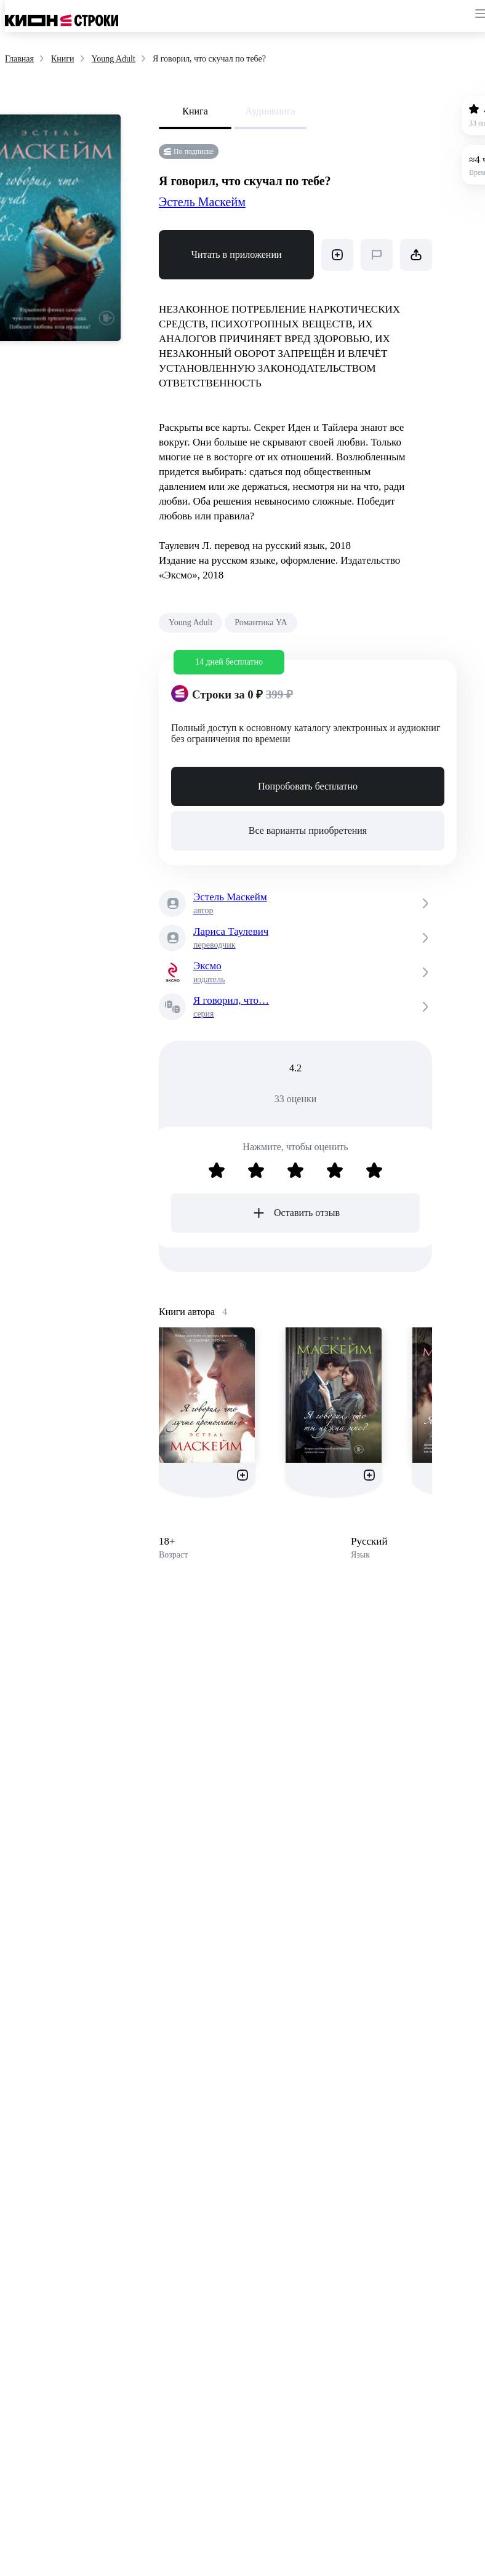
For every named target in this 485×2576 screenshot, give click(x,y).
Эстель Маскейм (202, 202)
